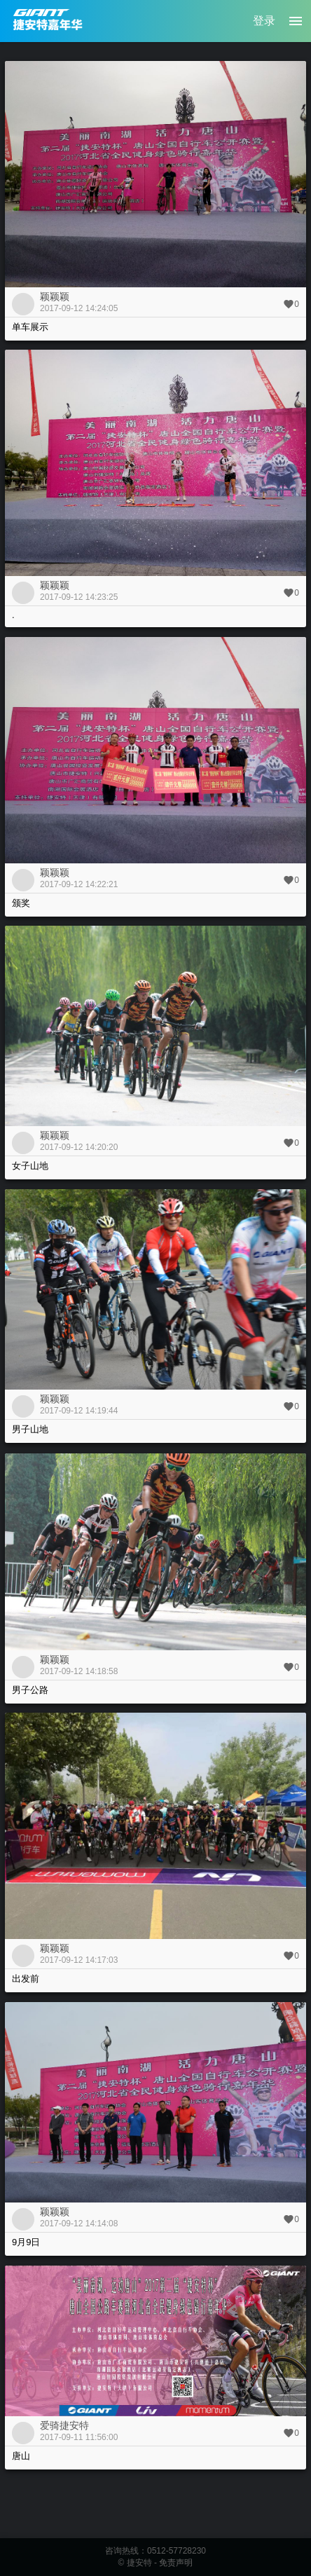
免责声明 (176, 2563)
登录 (264, 21)
